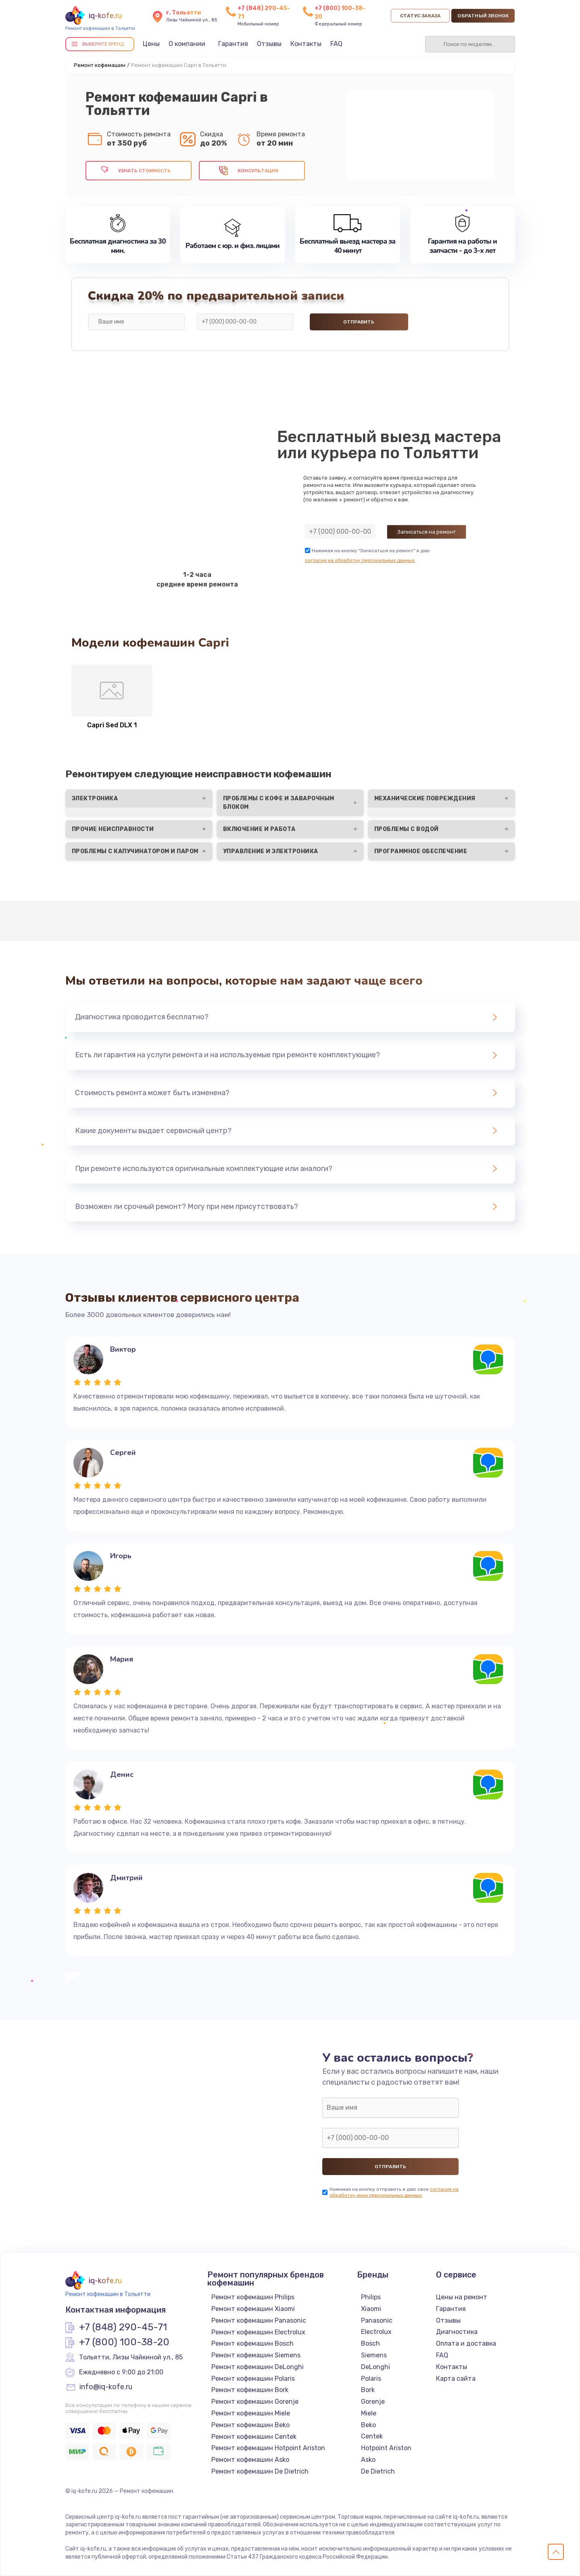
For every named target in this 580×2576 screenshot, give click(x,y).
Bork (368, 2390)
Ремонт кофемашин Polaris (253, 2378)
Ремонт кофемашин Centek (253, 2436)
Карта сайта (456, 2378)
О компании (187, 44)
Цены (151, 44)
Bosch (370, 2343)
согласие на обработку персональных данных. (360, 560)
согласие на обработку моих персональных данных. (394, 2192)
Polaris (371, 2378)
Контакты (305, 44)
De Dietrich (378, 2471)
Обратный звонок (483, 16)
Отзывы (269, 44)
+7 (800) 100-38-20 (124, 2342)
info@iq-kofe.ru (105, 2387)
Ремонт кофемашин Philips (252, 2297)
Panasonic (376, 2320)
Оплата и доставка (466, 2343)
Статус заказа (420, 16)
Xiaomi (371, 2309)
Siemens (374, 2355)
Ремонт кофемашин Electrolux (258, 2332)
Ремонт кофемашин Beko (250, 2425)
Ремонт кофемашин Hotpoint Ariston (268, 2448)
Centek (372, 2436)
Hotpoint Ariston (386, 2448)
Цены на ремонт (461, 2297)
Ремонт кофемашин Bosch (252, 2343)
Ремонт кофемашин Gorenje (254, 2401)
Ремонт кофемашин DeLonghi (257, 2367)
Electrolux (376, 2332)
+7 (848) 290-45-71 (123, 2327)
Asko (368, 2459)
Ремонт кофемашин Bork (249, 2390)
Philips (371, 2297)
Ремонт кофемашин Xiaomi (253, 2309)
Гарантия (233, 44)
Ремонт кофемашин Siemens (255, 2355)
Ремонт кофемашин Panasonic (258, 2320)
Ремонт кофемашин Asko (250, 2459)
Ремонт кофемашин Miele (250, 2413)
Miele (368, 2413)
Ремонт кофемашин (99, 65)
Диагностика (457, 2332)
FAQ (336, 44)
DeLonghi (375, 2367)
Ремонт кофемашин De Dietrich (260, 2471)
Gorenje (373, 2401)
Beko (368, 2425)
